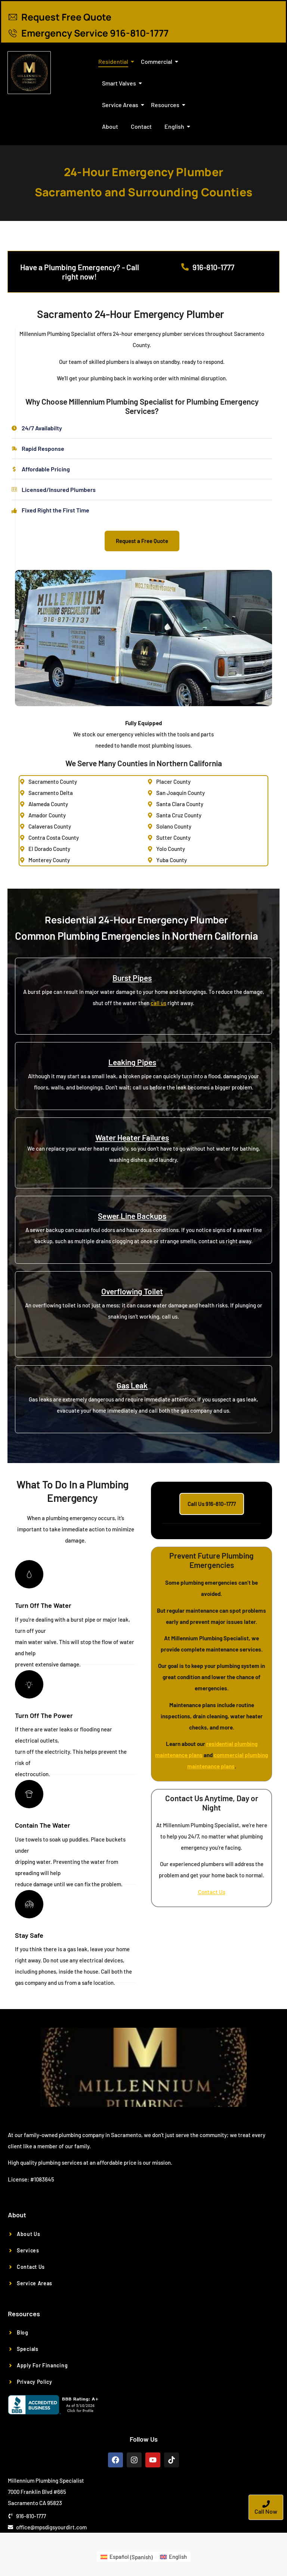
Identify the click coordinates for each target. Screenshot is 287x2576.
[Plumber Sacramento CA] (29, 72)
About (110, 126)
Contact (141, 126)
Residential (114, 61)
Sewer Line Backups (132, 1215)
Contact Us (211, 1892)
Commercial (158, 61)
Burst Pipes (132, 977)
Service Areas (121, 104)
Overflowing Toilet (132, 1291)
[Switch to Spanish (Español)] (126, 2557)
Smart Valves (120, 83)
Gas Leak (132, 1385)
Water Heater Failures (132, 1137)
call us (158, 1002)
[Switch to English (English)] (173, 2557)
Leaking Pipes (132, 1062)
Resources (166, 104)
